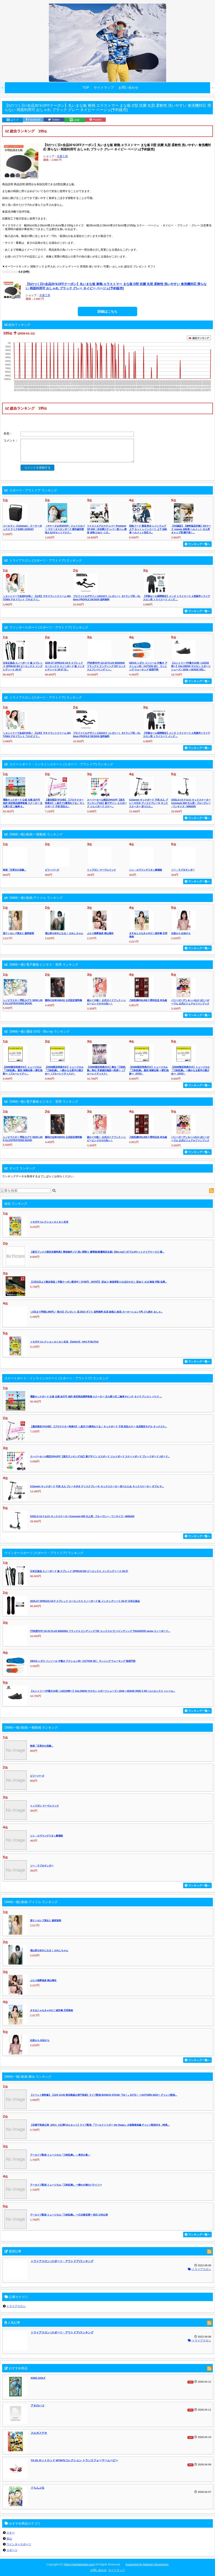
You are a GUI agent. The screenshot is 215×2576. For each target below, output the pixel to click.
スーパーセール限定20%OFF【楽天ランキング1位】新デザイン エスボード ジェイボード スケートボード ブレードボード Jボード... (100, 1456)
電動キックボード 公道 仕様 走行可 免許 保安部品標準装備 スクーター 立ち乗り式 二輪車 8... (22, 803)
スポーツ (11, 2550)
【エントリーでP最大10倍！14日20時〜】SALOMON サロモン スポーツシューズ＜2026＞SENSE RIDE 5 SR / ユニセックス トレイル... (102, 1691)
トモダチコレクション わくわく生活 (49, 1222)
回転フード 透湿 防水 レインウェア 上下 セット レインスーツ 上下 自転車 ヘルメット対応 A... (148, 529)
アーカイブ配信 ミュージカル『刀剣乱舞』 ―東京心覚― (60, 2154)
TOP (85, 87)
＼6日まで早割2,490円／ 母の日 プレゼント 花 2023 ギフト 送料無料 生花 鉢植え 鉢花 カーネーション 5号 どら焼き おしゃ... (96, 1311)
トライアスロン (199, 2269)
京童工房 (62, 156)
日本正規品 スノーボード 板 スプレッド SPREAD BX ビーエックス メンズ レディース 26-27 (22, 666)
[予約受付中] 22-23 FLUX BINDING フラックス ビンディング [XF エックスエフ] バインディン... (106, 666)
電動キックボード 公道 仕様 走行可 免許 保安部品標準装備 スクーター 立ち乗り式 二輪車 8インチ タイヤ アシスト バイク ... (96, 1396)
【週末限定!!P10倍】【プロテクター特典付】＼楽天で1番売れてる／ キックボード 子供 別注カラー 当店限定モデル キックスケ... (98, 1426)
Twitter (54, 119)
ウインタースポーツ (18, 2544)
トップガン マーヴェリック (101, 870)
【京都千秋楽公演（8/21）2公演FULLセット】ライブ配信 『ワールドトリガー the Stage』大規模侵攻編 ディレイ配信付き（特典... (99, 2125)
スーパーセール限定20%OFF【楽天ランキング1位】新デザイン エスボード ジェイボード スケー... (106, 803)
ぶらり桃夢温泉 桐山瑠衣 (100, 933)
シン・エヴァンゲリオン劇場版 (145, 870)
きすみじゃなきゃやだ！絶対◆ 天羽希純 (51, 2010)
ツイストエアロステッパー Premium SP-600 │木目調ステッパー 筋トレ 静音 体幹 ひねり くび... (107, 529)
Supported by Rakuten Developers (146, 2564)
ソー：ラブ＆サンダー (183, 870)
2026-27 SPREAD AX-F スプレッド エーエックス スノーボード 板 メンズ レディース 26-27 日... (64, 666)
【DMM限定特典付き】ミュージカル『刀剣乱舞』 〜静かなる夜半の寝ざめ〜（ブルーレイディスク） (64, 1070)
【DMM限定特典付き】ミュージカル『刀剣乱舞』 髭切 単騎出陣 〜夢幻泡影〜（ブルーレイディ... (22, 1070)
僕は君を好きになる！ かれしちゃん (64, 933)
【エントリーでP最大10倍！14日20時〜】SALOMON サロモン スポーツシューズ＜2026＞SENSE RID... (191, 666)
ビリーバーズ (52, 870)
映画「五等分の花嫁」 (14, 870)
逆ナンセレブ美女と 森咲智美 (18, 933)
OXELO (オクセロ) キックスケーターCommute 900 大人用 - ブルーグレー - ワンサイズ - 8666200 (191, 803)
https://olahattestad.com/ (79, 2564)
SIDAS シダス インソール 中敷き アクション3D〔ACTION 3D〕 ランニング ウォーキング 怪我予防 (148, 666)
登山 (9, 2538)
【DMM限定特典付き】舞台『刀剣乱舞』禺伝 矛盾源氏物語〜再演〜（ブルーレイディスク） (106, 1070)
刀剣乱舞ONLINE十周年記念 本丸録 (148, 1000)
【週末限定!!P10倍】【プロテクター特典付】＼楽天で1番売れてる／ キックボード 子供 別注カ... (64, 803)
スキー (10, 2532)
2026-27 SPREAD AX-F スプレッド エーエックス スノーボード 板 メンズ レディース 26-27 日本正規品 (85, 1601)
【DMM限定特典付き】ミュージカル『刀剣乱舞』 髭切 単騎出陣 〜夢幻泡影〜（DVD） (149, 1070)
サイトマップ (104, 87)
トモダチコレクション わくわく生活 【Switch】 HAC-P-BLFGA (64, 1341)
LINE (75, 120)
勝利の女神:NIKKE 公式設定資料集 (63, 1000)
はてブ (12, 119)
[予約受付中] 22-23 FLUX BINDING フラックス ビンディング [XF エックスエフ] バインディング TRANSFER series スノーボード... (100, 1631)
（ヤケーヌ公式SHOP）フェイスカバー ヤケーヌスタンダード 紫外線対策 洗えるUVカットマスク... (65, 529)
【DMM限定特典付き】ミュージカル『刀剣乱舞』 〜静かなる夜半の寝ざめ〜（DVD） (190, 1070)
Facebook (33, 119)
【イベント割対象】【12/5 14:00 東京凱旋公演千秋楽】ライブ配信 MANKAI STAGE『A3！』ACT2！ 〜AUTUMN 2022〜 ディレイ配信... (103, 2095)
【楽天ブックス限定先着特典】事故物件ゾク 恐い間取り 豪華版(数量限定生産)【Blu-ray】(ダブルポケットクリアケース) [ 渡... (97, 1252)
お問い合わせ (128, 87)
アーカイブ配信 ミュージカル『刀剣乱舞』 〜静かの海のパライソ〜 (66, 2184)
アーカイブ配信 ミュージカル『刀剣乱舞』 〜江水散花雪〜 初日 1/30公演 (69, 2214)
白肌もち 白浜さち (181, 933)
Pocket (95, 119)
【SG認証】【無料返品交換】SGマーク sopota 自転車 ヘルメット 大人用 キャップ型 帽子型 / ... (191, 529)
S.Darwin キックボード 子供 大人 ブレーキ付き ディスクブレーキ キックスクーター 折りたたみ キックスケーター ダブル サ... (97, 1486)
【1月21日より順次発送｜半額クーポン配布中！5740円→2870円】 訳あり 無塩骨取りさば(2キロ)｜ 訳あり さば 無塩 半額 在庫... (98, 1281)
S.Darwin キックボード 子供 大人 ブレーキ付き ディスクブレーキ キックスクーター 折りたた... (148, 803)
